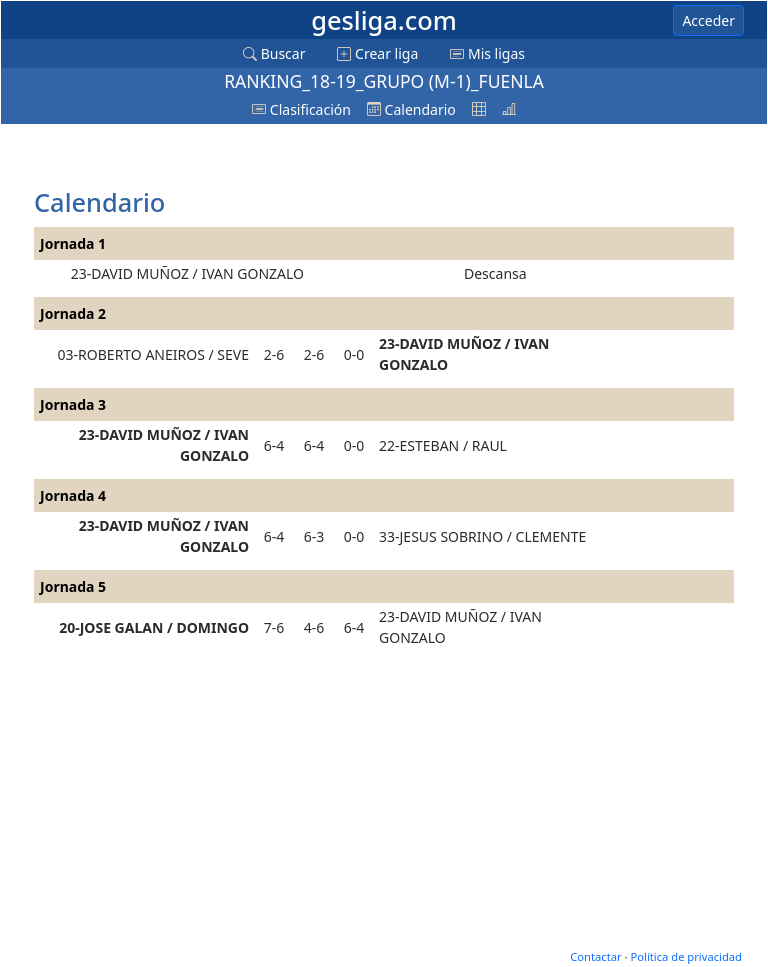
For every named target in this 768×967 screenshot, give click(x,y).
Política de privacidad (686, 956)
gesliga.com (384, 20)
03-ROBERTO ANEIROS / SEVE (153, 354)
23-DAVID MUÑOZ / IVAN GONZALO (187, 273)
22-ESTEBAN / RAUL (443, 445)
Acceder (708, 20)
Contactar (595, 956)
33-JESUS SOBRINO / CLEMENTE (482, 536)
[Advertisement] (194, 157)
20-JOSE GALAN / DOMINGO (154, 627)
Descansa (495, 273)
